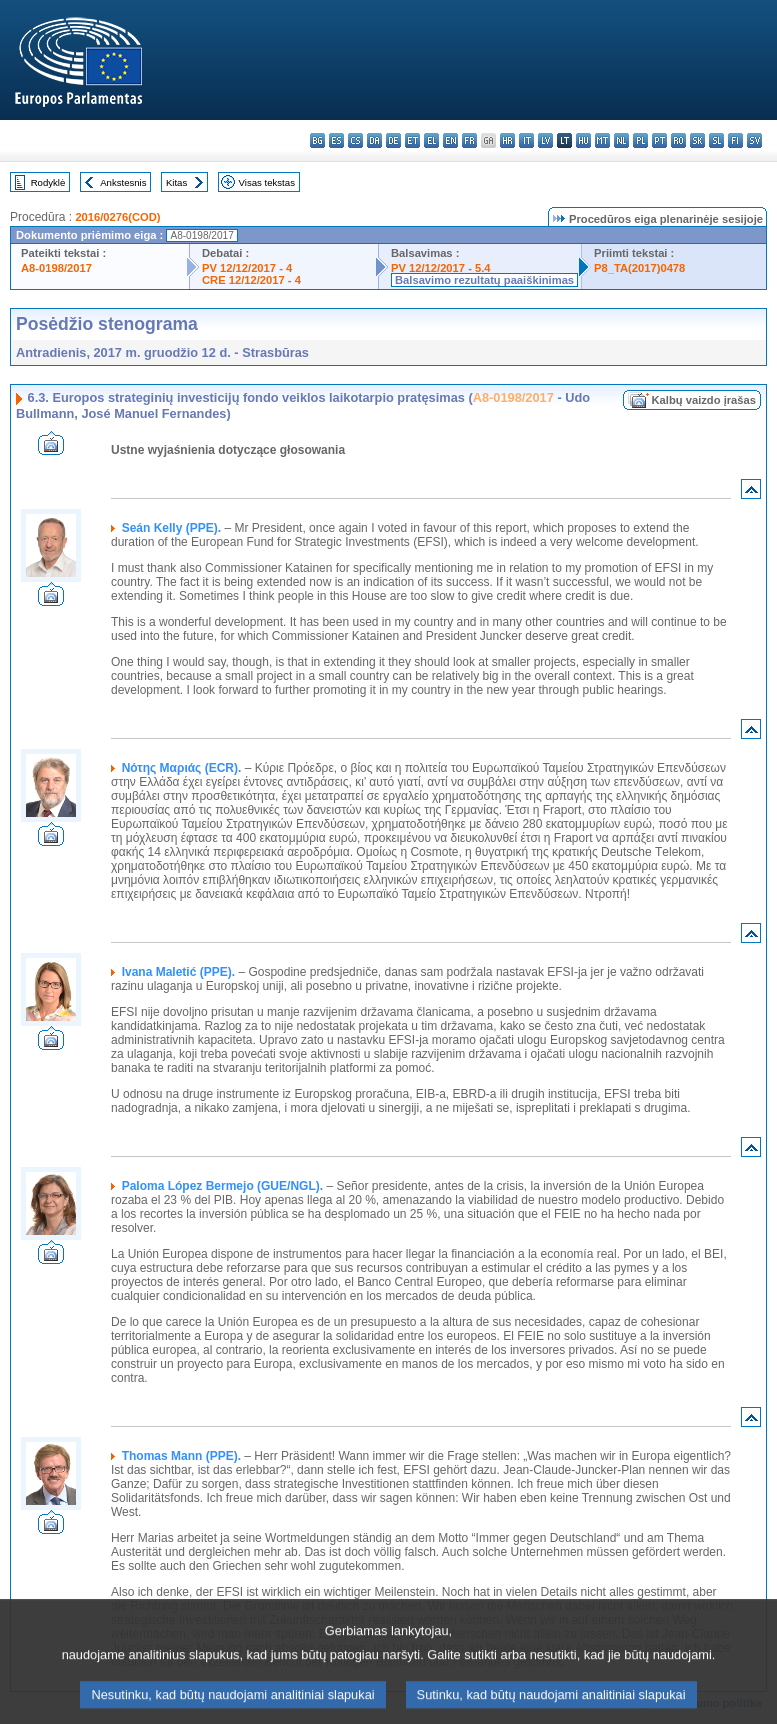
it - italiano (526, 140)
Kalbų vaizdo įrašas (704, 400)
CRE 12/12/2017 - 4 (251, 280)
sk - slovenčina (697, 140)
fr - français (469, 140)
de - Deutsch (393, 140)
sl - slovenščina (716, 140)
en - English (450, 140)
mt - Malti (602, 140)
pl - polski (640, 140)
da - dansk (374, 140)
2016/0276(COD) (117, 217)
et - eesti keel (412, 140)
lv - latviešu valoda (545, 140)
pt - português (659, 140)
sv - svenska (754, 140)
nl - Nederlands (621, 140)
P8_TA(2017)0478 (639, 268)
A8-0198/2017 (56, 268)
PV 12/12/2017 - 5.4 (441, 268)
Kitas (176, 182)
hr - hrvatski (507, 140)
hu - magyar (583, 140)
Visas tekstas (267, 182)
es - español (336, 140)
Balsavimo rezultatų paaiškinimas (484, 280)
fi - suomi (735, 140)
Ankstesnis (123, 182)
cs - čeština (355, 140)
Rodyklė (48, 182)
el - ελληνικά (431, 140)
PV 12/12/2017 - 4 (247, 268)
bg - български (317, 140)
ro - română (678, 140)
